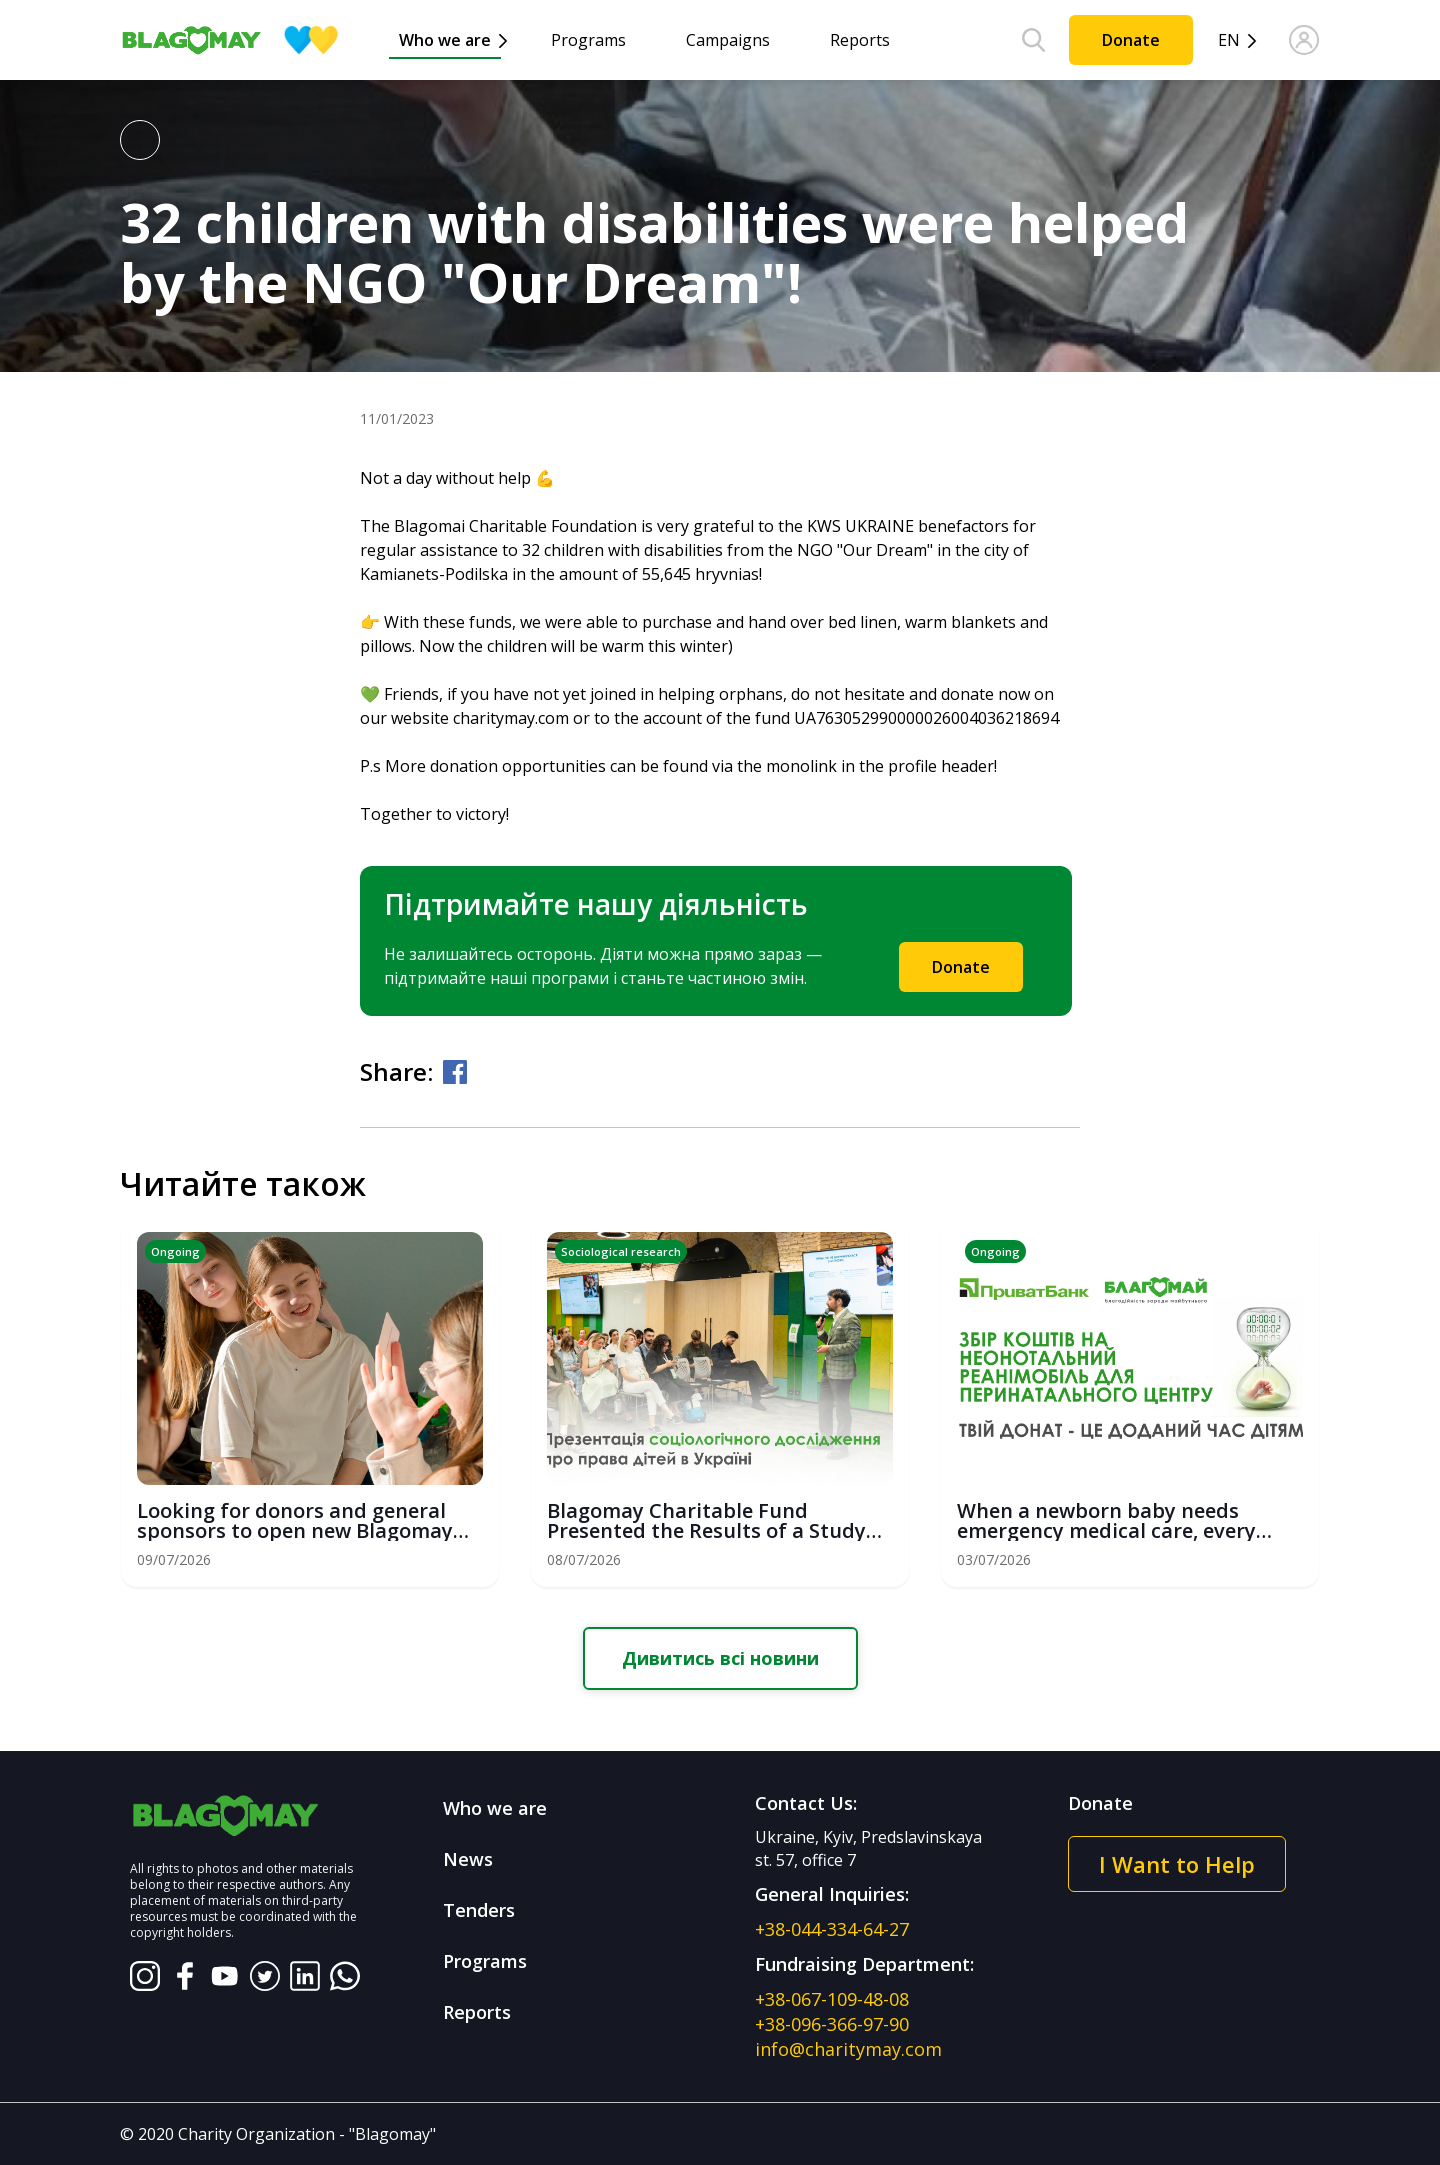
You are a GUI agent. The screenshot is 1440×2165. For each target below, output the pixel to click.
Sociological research (621, 1251)
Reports (860, 40)
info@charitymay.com (848, 2049)
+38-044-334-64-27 (832, 1929)
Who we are (445, 40)
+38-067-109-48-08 (832, 1999)
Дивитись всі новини (720, 1658)
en (1229, 40)
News (468, 1859)
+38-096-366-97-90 (832, 2024)
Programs (588, 40)
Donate (1131, 40)
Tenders (479, 1910)
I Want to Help (1177, 1864)
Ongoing (175, 1251)
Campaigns (728, 40)
